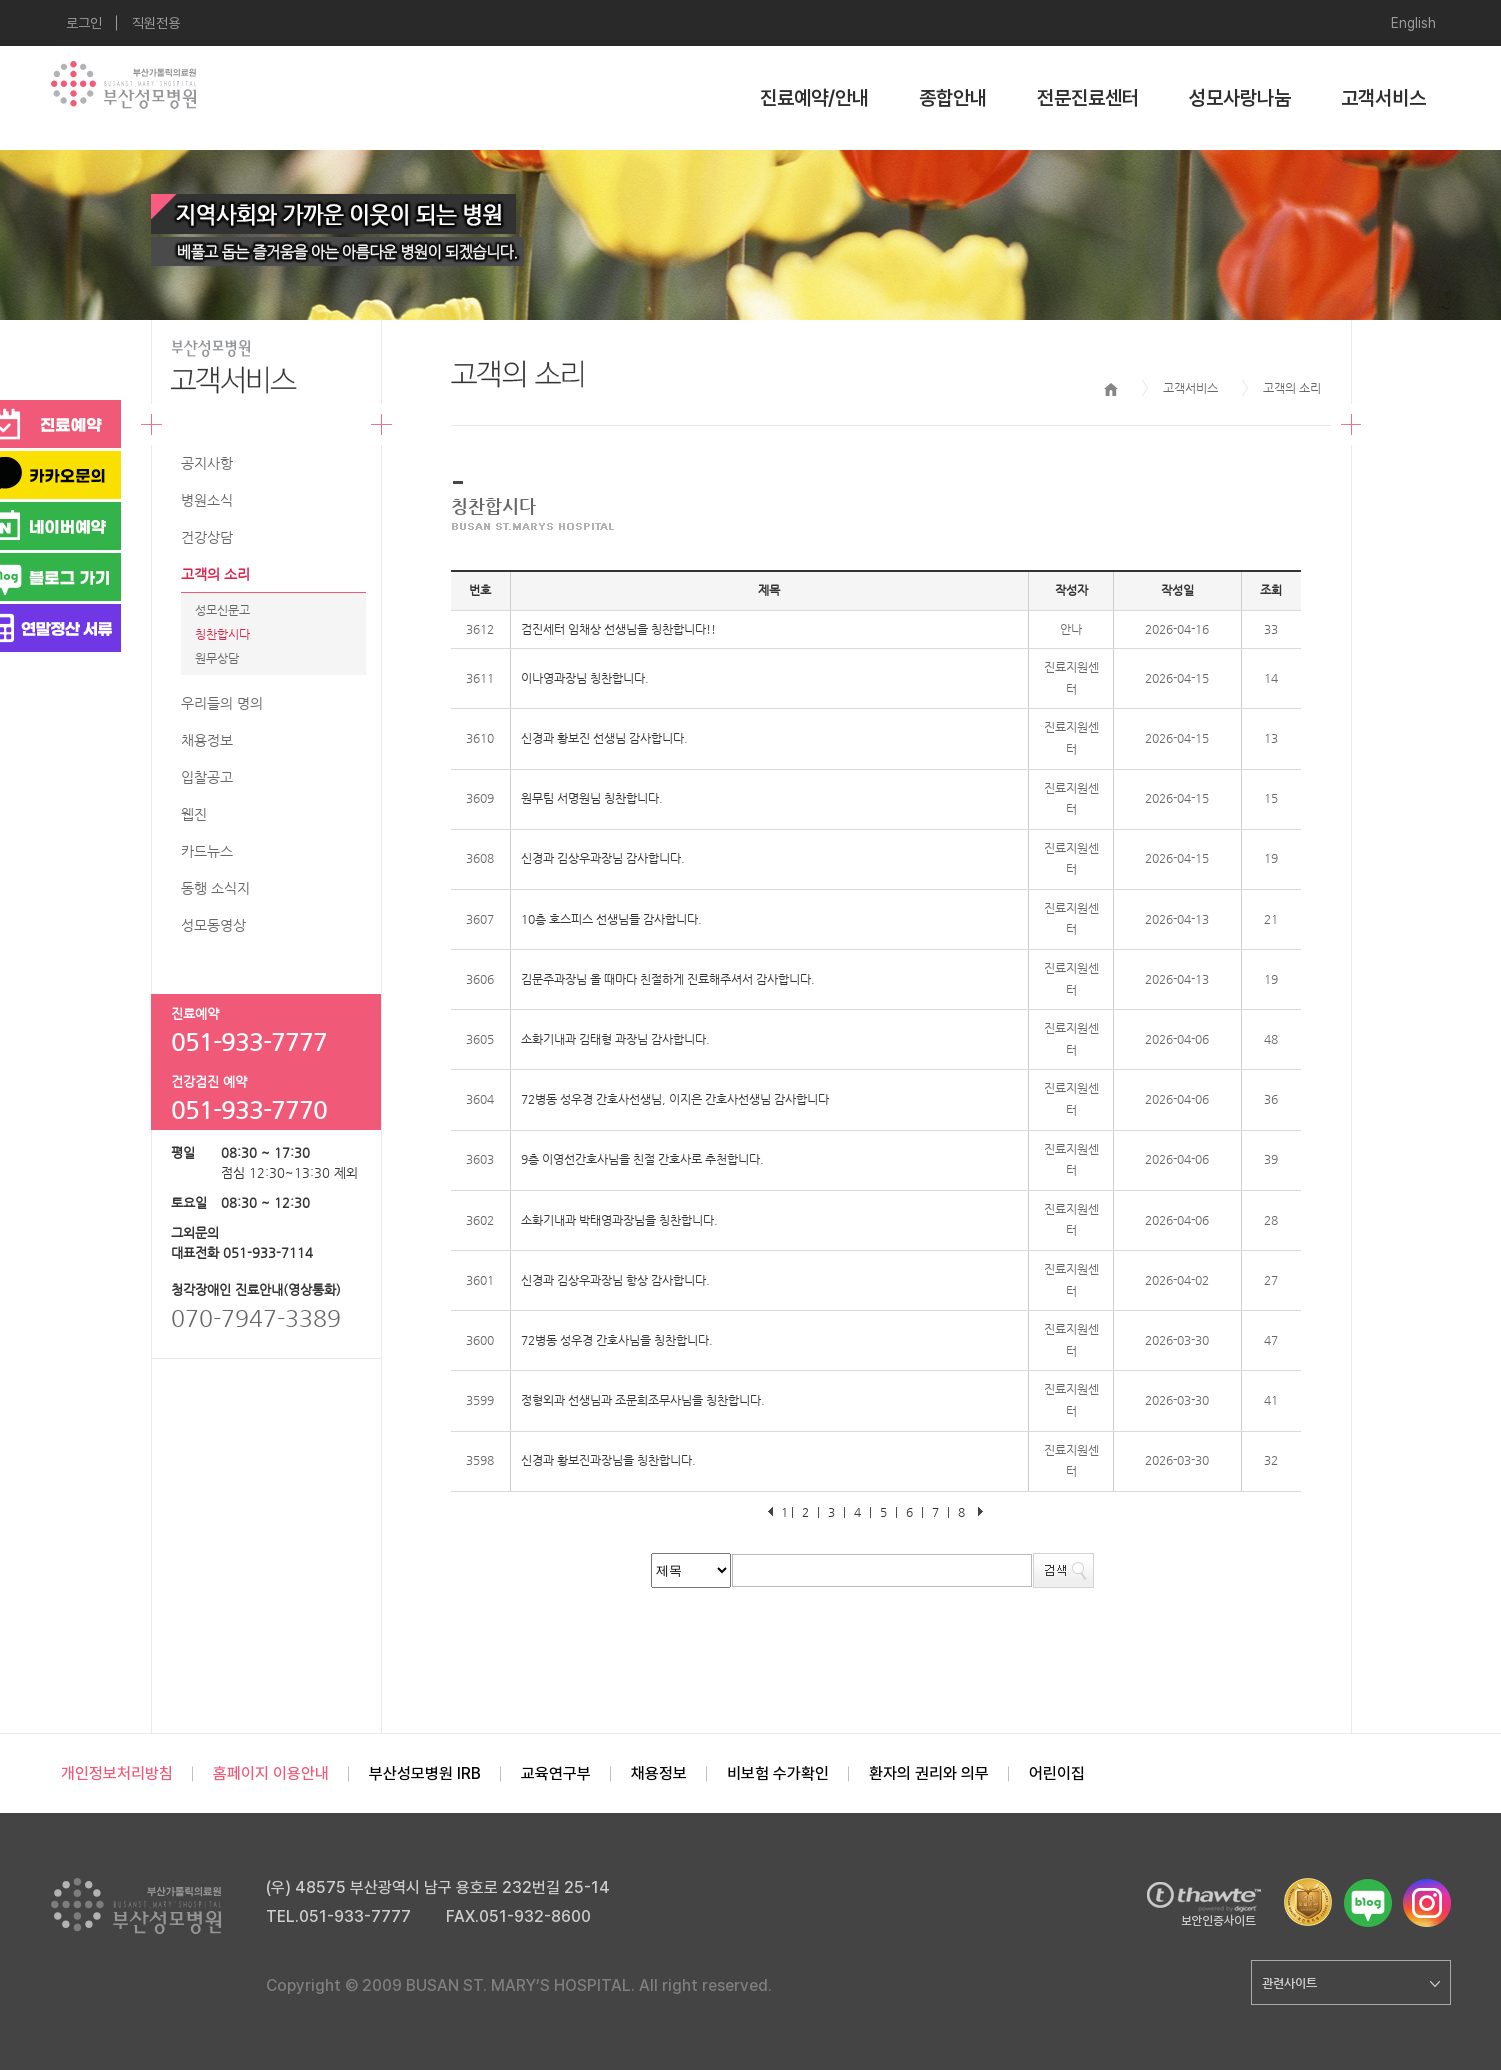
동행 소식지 (215, 888)
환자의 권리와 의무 (929, 1773)
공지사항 (207, 463)
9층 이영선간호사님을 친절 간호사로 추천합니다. (642, 1159)
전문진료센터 (1088, 98)
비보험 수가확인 (778, 1773)
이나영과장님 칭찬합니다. (585, 678)
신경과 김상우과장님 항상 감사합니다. (615, 1280)
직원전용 (156, 23)
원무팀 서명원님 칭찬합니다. (592, 798)
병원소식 (207, 500)
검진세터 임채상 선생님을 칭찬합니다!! (618, 629)
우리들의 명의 (222, 703)
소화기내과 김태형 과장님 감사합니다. (615, 1039)
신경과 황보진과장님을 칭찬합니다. (608, 1460)
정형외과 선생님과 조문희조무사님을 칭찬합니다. (643, 1400)
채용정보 (207, 740)
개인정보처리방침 (117, 1773)
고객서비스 (1383, 98)
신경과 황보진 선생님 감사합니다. (604, 738)
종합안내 (953, 98)
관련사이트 (1351, 1983)
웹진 (194, 814)
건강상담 (207, 537)
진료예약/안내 (814, 98)
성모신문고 (222, 610)
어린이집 (1057, 1773)
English (1413, 23)
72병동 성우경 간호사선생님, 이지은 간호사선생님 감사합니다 (675, 1099)
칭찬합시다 (222, 634)
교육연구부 (556, 1773)
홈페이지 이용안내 (271, 1773)
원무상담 (217, 658)
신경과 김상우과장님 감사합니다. (603, 858)
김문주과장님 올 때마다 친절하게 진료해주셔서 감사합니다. (668, 979)
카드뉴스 (207, 851)
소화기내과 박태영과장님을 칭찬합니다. (619, 1220)
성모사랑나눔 (1240, 98)
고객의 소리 (215, 574)
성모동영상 (213, 925)
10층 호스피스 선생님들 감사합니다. (611, 919)
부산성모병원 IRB (425, 1773)
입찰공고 (207, 777)
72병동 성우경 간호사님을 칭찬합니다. (617, 1340)
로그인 (84, 23)
